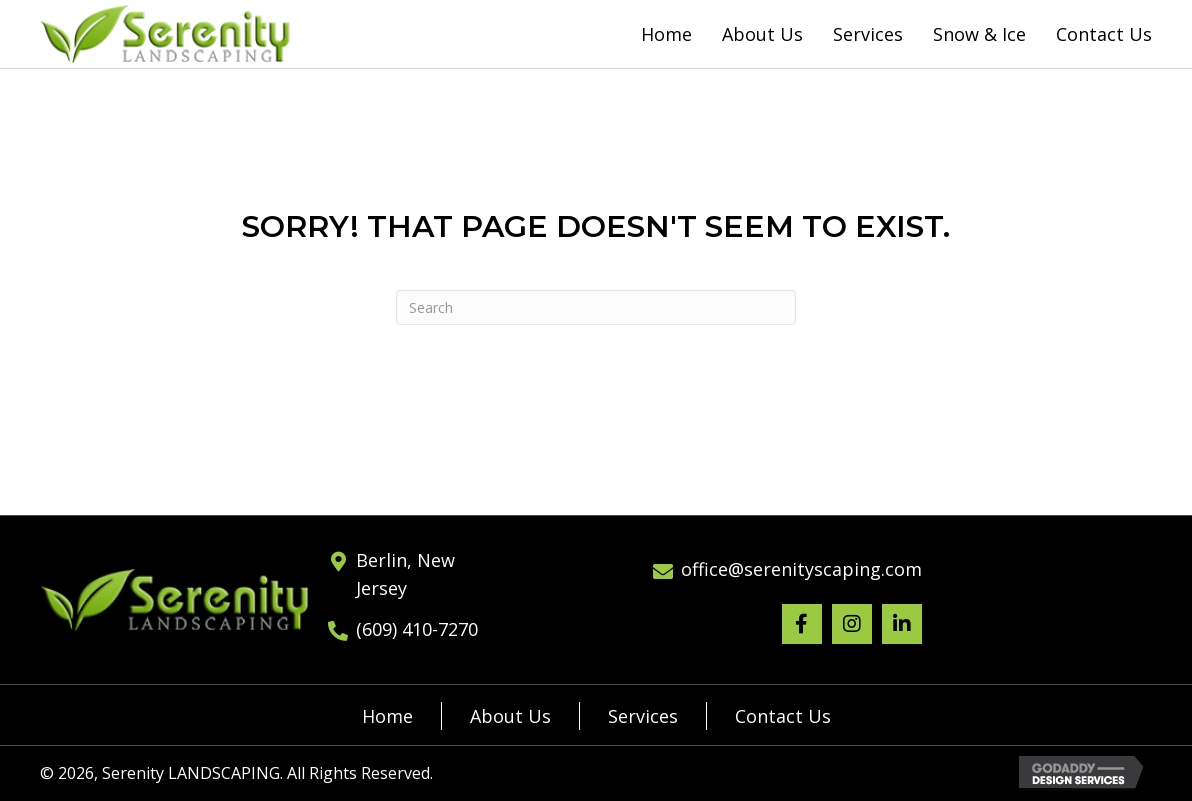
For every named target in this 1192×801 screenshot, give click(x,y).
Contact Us (783, 716)
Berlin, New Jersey (405, 574)
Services (643, 716)
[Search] (596, 307)
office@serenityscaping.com (801, 569)
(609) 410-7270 (417, 629)
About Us (510, 716)
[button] (802, 624)
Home (387, 716)
